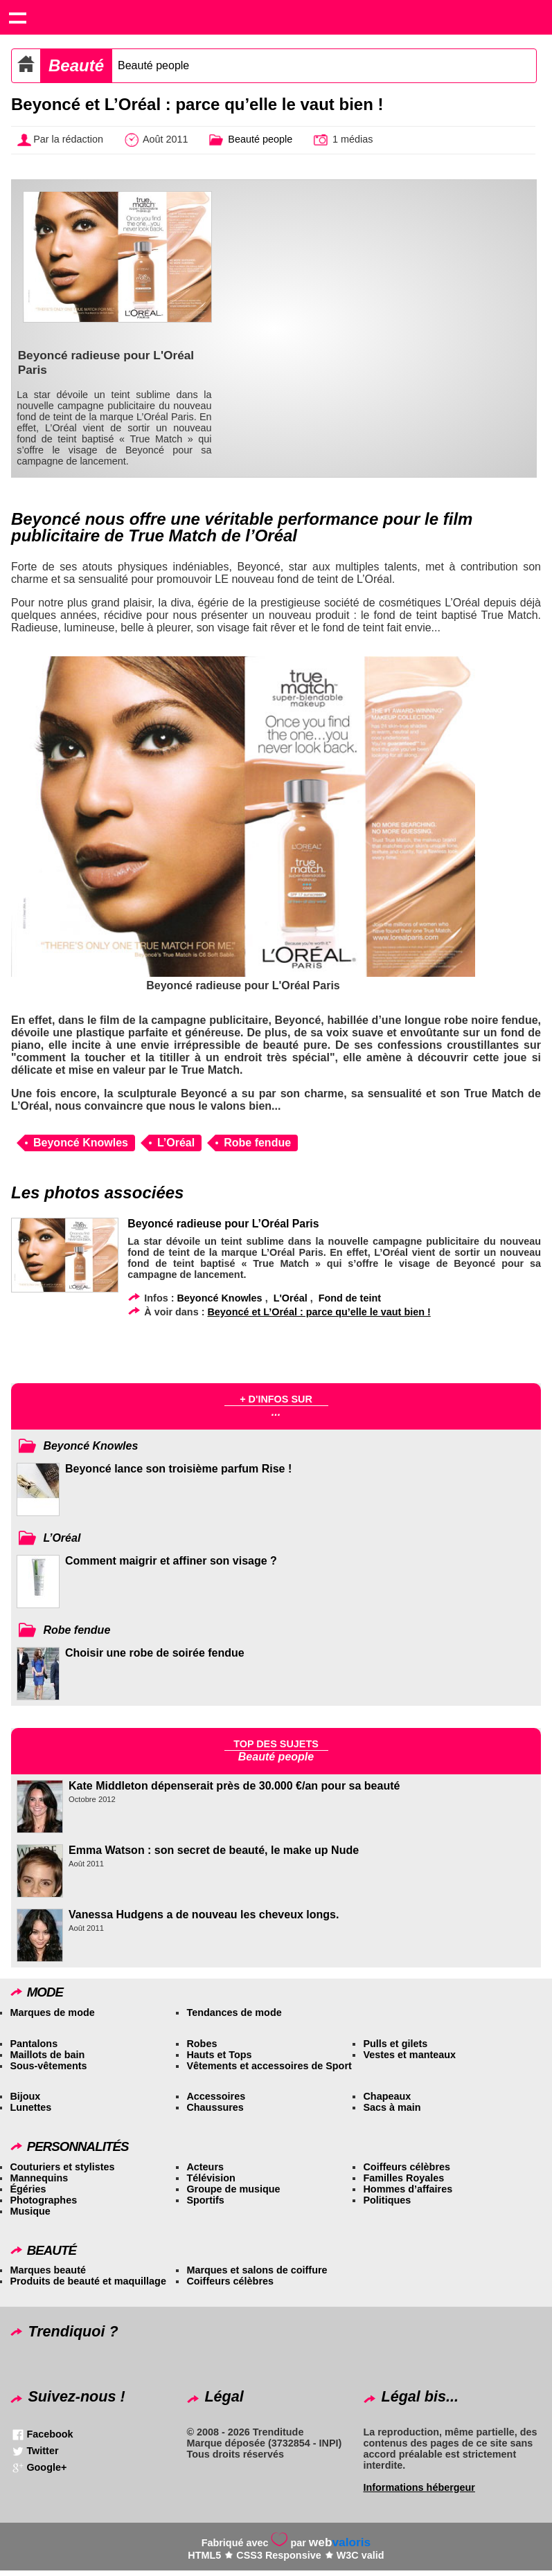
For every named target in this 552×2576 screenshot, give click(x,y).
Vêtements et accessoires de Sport (268, 2065)
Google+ (46, 2467)
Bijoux (25, 2096)
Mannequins (39, 2177)
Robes (201, 2043)
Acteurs (205, 2166)
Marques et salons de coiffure (256, 2270)
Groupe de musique (233, 2189)
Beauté (76, 65)
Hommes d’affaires (407, 2189)
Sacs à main (391, 2107)
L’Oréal (176, 1143)
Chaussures (214, 2107)
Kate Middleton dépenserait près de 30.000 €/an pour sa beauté (234, 1786)
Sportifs (205, 2200)
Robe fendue (257, 1143)
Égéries (28, 2189)
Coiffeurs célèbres (406, 2166)
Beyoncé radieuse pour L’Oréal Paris (223, 1224)
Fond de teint (350, 1298)
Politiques (387, 2200)
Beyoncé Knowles (80, 1143)
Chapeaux (387, 2096)
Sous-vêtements (48, 2065)
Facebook (49, 2434)
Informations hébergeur (419, 2487)
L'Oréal (291, 1298)
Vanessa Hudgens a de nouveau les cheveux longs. (204, 1914)
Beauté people (153, 65)
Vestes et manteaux (409, 2054)
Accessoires (215, 2096)
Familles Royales (403, 2177)
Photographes (43, 2200)
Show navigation (17, 17)
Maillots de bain (47, 2054)
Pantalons (33, 2043)
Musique (30, 2211)
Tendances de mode (233, 2012)
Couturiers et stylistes (62, 2166)
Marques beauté (48, 2270)
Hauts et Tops (218, 2054)
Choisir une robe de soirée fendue (154, 1653)
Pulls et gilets (395, 2043)
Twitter (42, 2450)
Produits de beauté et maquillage (88, 2281)
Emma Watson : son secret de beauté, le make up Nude (214, 1850)
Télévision (210, 2177)
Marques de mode (52, 2012)
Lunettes (30, 2107)
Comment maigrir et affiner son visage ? (171, 1561)
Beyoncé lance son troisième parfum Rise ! (178, 1469)
